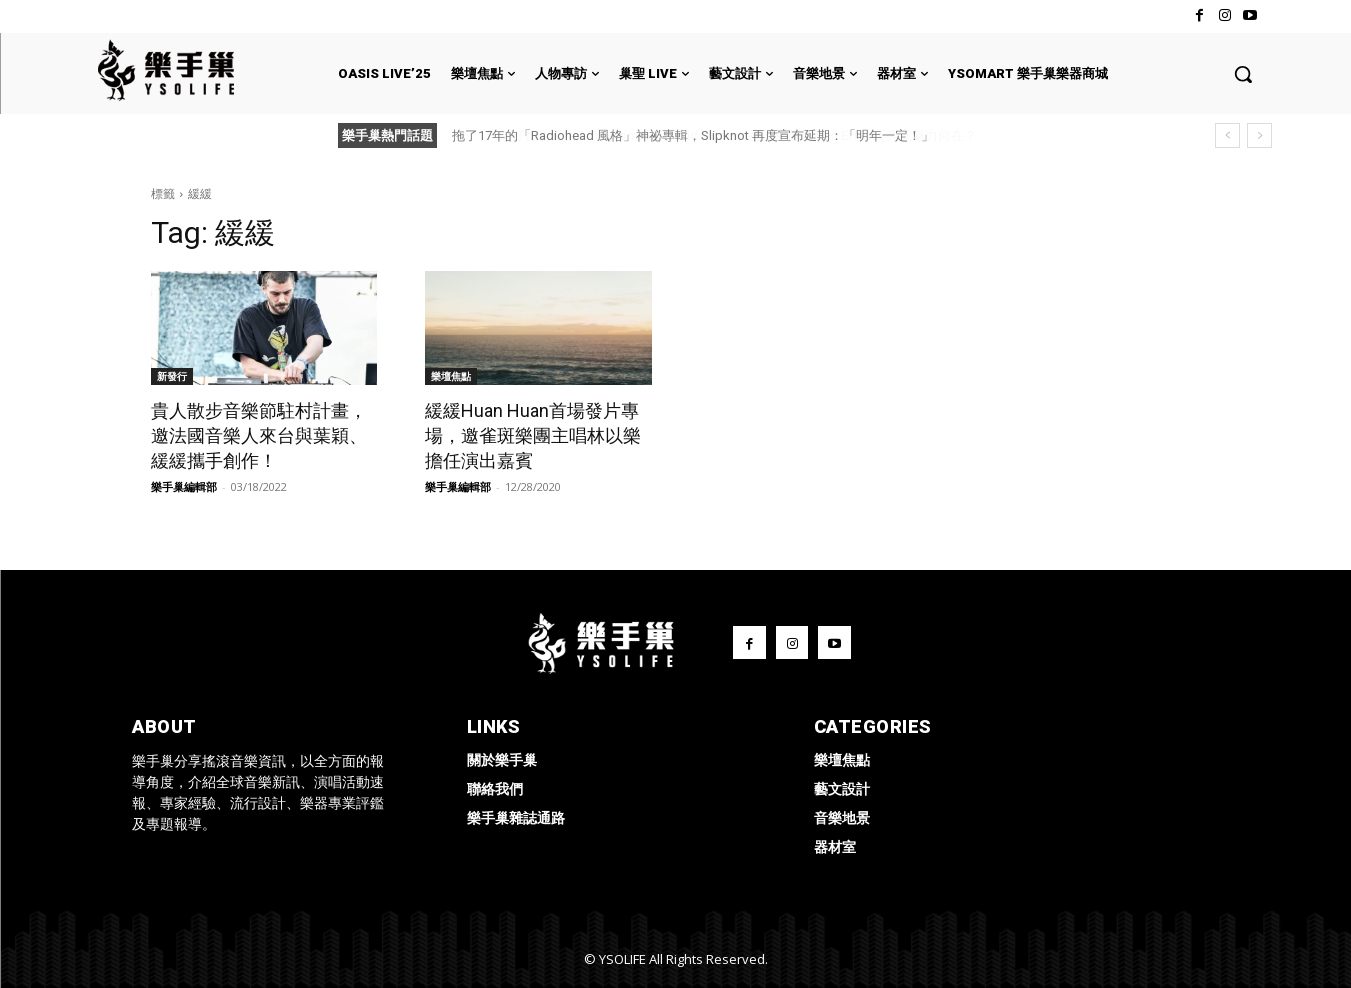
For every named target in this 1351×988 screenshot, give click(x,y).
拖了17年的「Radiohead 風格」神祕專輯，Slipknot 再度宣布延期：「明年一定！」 (693, 135)
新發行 (172, 376)
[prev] (1227, 135)
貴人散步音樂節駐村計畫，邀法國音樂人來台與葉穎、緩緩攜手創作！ (259, 435)
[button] (1243, 74)
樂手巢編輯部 (184, 486)
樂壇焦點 (451, 376)
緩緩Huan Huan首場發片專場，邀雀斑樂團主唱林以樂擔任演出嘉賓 (533, 435)
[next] (1259, 135)
